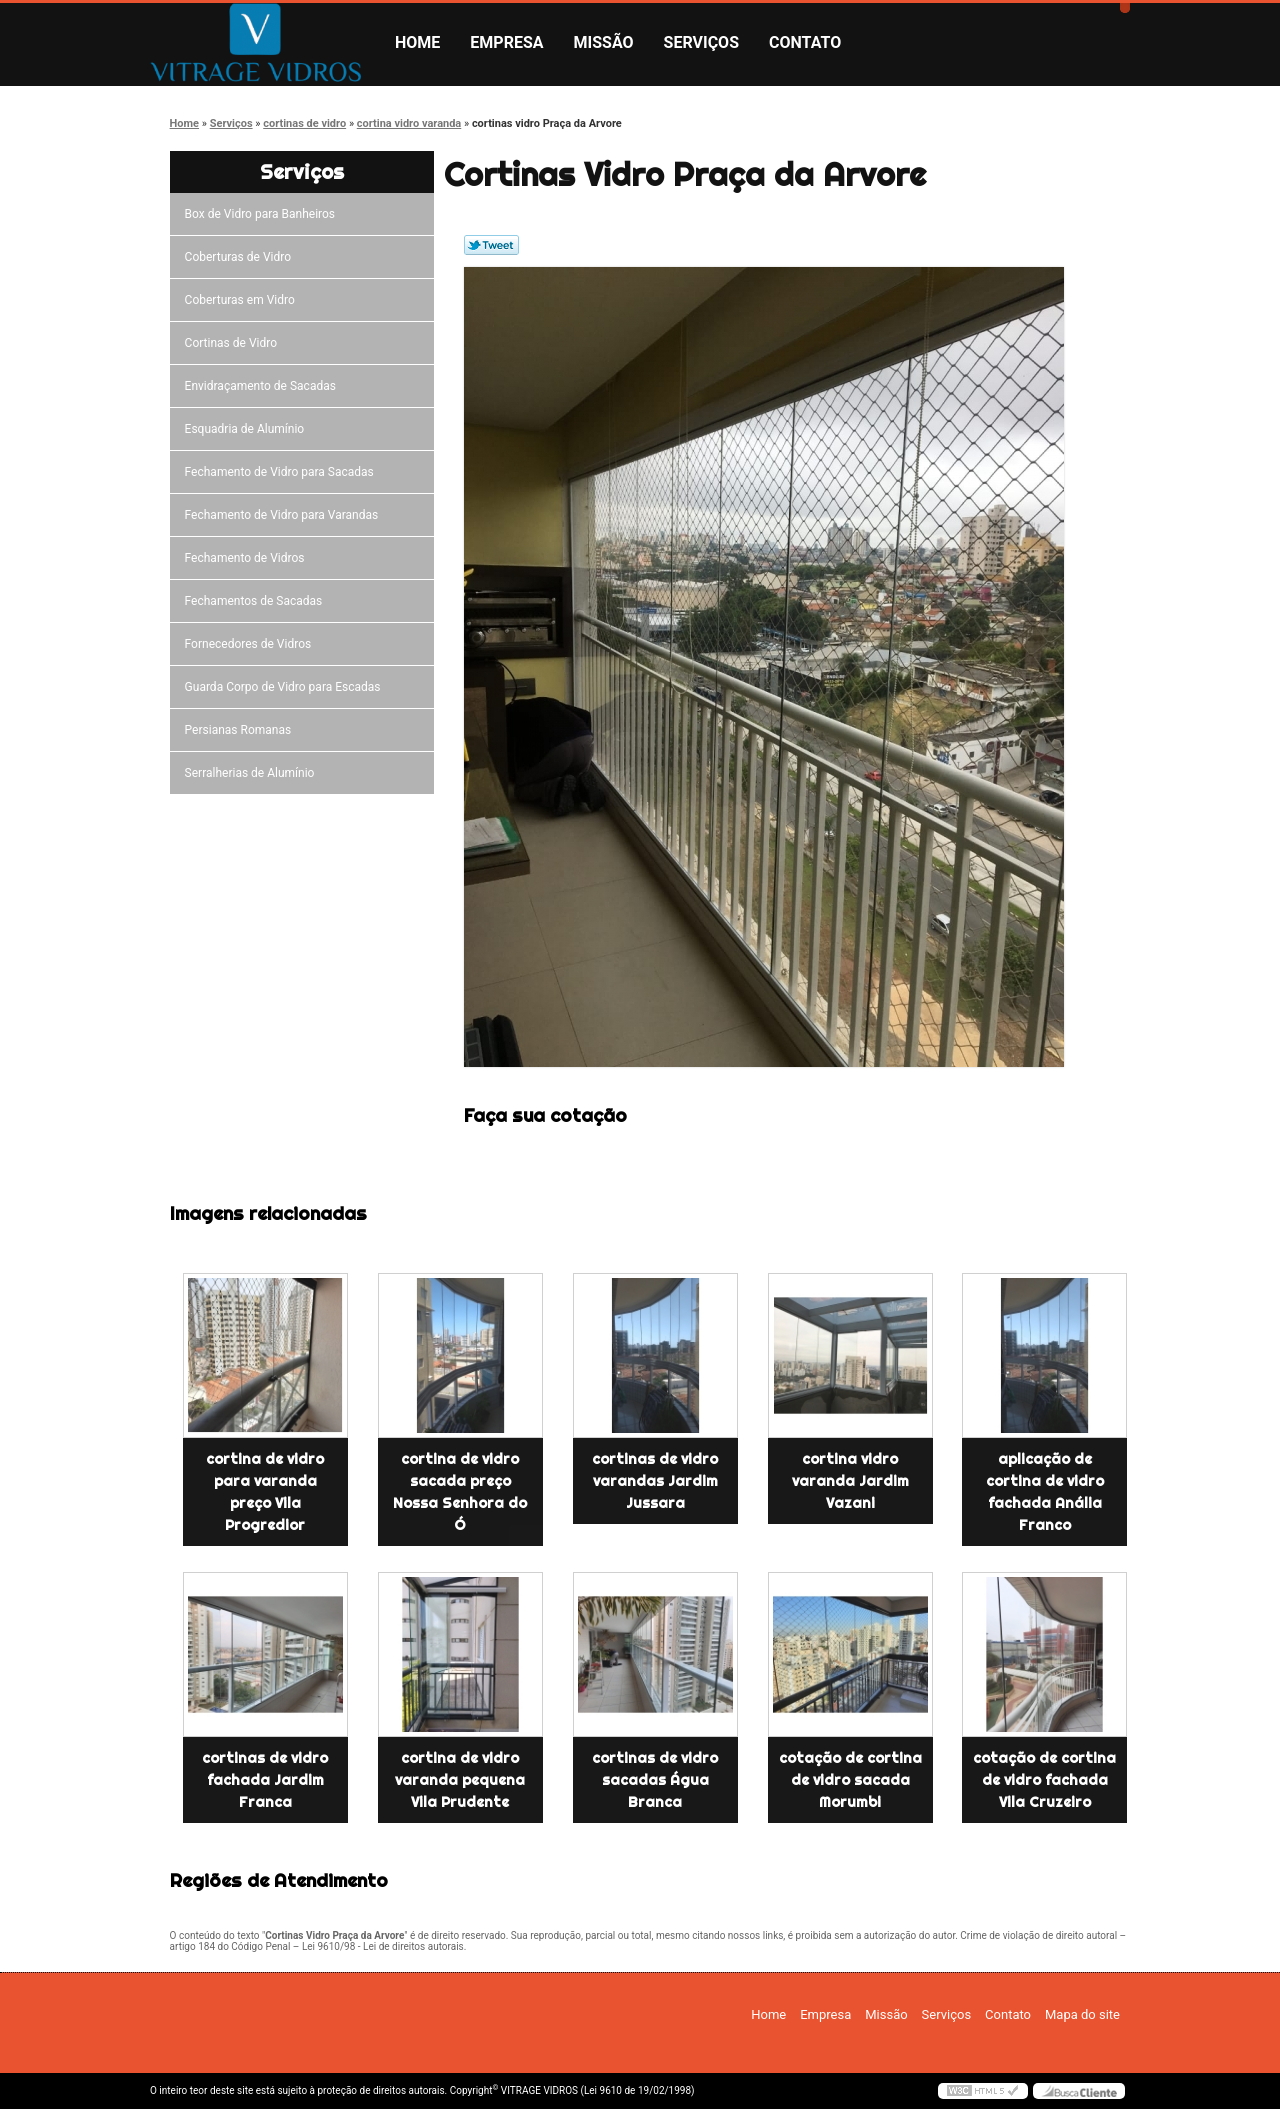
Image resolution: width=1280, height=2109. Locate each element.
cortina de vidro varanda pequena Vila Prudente (460, 1780)
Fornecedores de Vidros (251, 644)
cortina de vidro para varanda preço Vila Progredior (265, 1492)
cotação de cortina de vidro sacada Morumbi (850, 1780)
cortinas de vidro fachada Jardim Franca (265, 1780)
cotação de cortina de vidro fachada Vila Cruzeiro (1044, 1780)
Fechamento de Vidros (248, 558)
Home (417, 42)
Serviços (701, 42)
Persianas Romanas (241, 730)
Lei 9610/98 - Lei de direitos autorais (383, 1946)
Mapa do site (1082, 2014)
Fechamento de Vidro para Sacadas (282, 472)
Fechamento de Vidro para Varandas (285, 515)
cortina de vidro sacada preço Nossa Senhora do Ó (460, 1492)
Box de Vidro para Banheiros (263, 214)
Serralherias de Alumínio (253, 773)
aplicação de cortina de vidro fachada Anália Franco (1045, 1492)
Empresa (506, 42)
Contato (805, 42)
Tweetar (491, 245)
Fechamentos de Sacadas (257, 601)
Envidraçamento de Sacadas (263, 386)
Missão (604, 42)
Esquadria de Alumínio (248, 429)
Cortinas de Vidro (234, 343)
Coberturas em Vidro (243, 300)
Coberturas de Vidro (241, 257)
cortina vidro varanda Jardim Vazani (850, 1481)
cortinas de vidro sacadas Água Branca (655, 1780)
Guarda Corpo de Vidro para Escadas (286, 687)
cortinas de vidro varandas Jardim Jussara (655, 1481)
